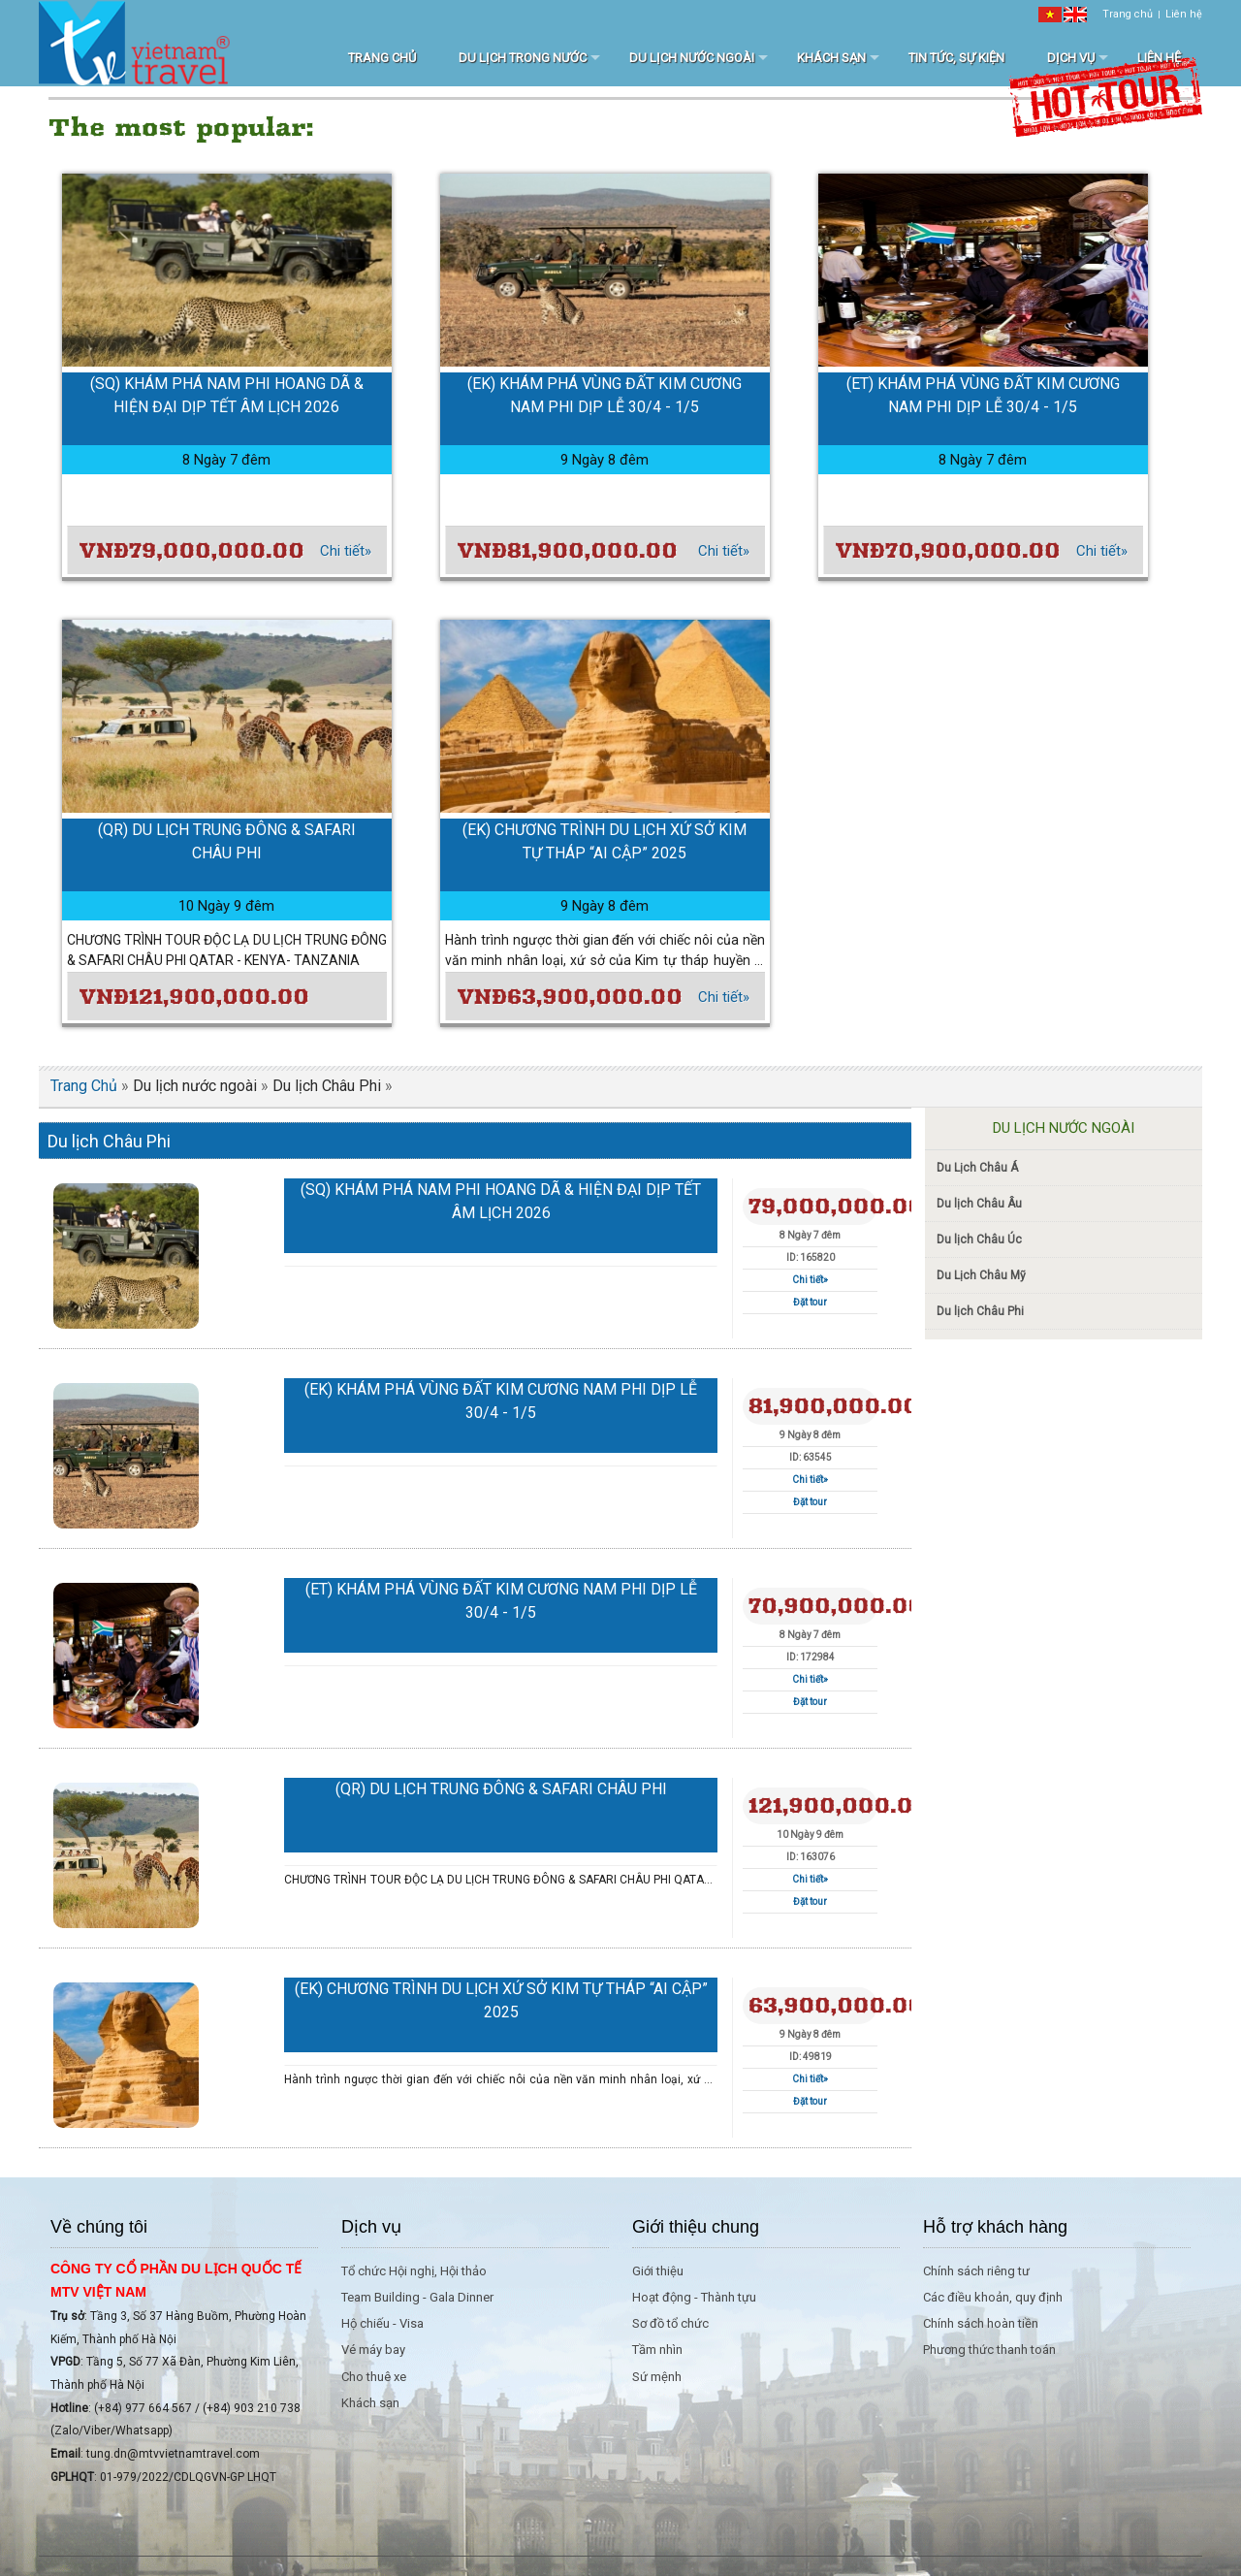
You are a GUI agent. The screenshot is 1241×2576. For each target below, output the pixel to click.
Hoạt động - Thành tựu (694, 2297)
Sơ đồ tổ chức (670, 2323)
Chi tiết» (345, 551)
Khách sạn (831, 57)
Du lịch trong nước (523, 57)
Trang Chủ (83, 1086)
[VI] (1050, 14)
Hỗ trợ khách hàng (995, 2227)
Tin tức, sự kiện (956, 57)
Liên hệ (1183, 14)
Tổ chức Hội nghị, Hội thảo (414, 2271)
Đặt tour (810, 1302)
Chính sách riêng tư (976, 2271)
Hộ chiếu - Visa (382, 2323)
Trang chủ (1127, 14)
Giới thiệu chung (695, 2227)
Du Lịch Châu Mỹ (981, 1275)
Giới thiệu (658, 2271)
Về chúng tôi (98, 2227)
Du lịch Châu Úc (979, 1239)
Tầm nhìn (657, 2349)
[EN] (1075, 14)
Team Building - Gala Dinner (417, 2297)
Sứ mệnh (657, 2376)
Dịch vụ (1071, 57)
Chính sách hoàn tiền (980, 2323)
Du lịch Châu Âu (979, 1203)
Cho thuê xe (373, 2376)
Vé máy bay (373, 2349)
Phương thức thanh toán (989, 2349)
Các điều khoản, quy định (993, 2297)
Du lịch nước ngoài (691, 57)
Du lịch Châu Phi (326, 1086)
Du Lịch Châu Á (977, 1168)
